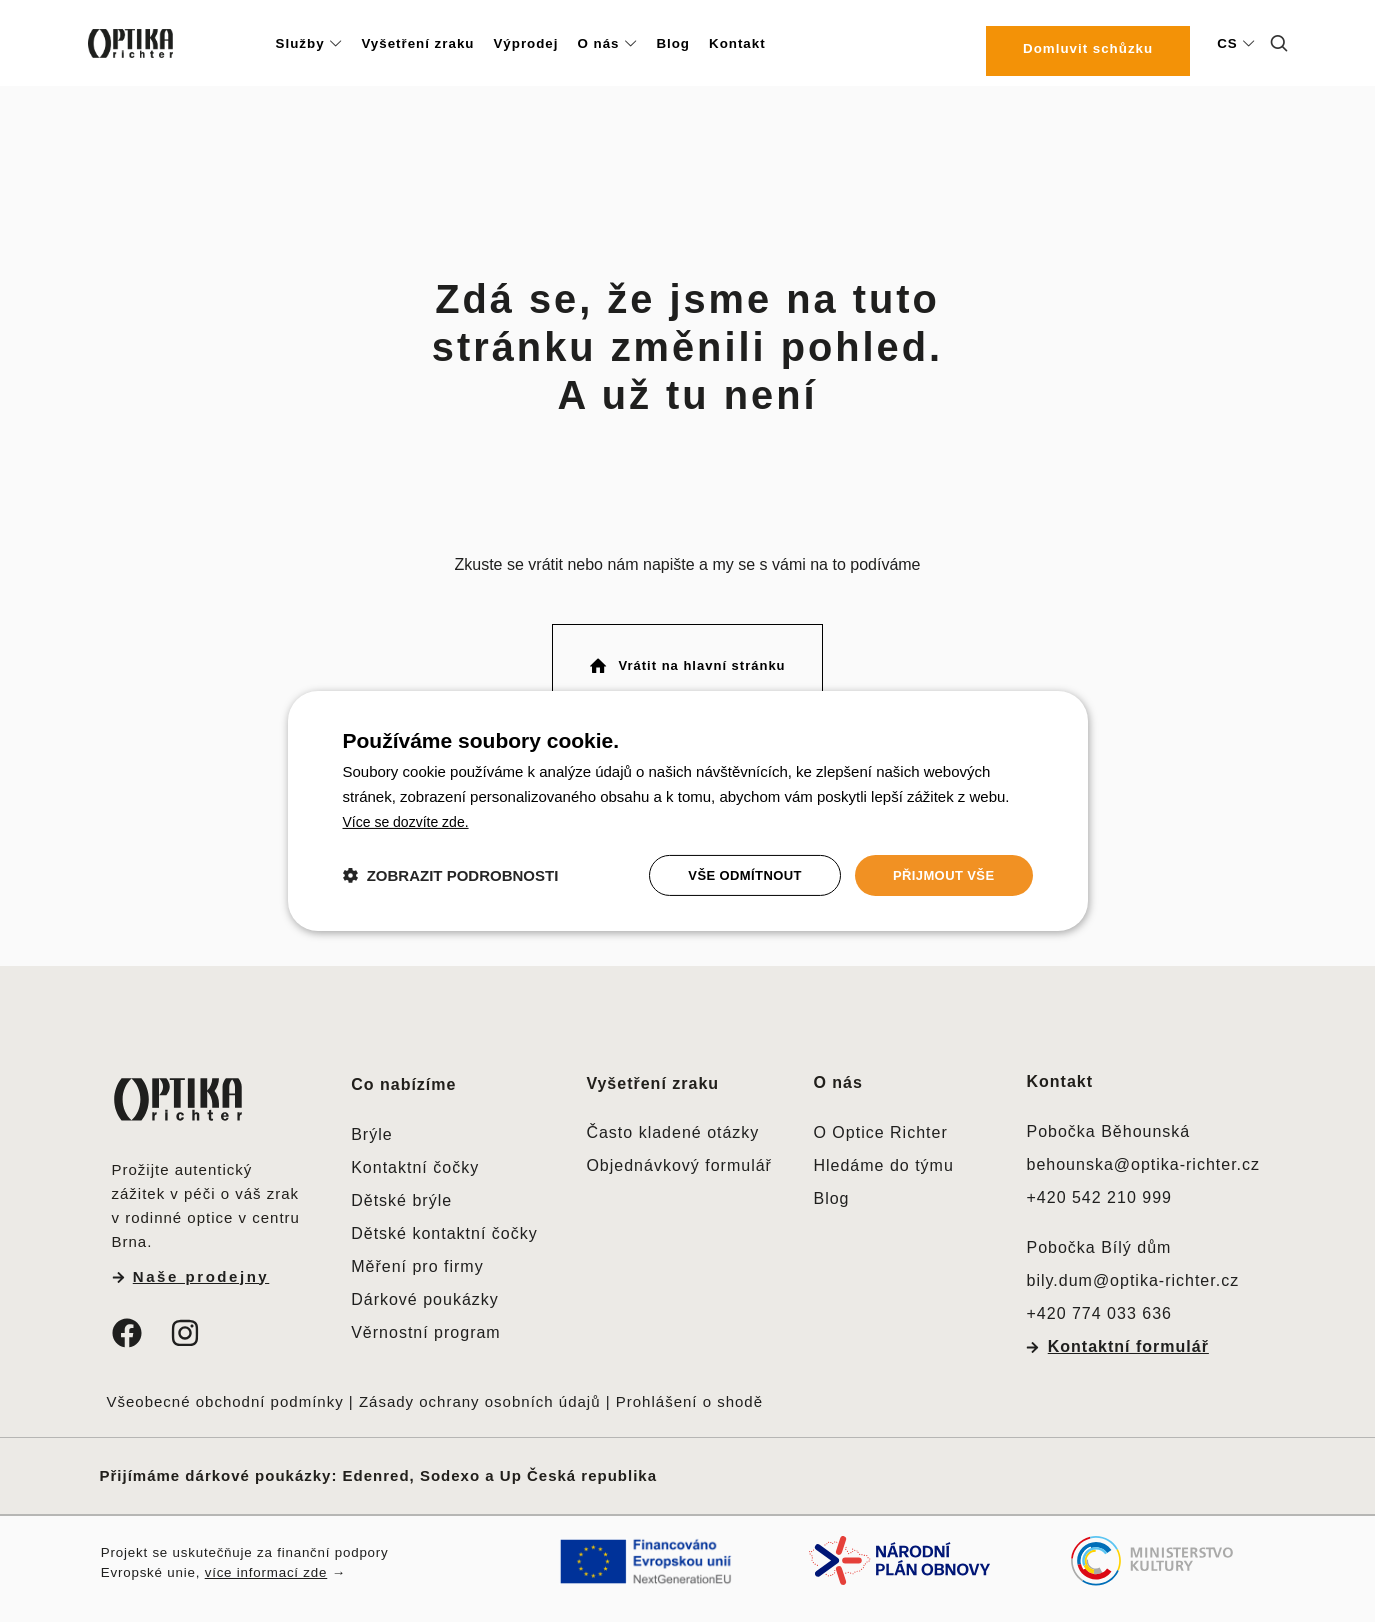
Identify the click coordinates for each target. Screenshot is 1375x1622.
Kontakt (1059, 1077)
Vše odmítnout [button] (734, 875)
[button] (451, 875)
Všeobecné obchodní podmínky (225, 1398)
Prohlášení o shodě (689, 1398)
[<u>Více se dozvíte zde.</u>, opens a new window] (410, 819)
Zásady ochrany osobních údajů (480, 1398)
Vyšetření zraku (652, 1079)
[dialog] (688, 810)
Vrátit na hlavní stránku (686, 664)
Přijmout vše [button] (939, 875)
